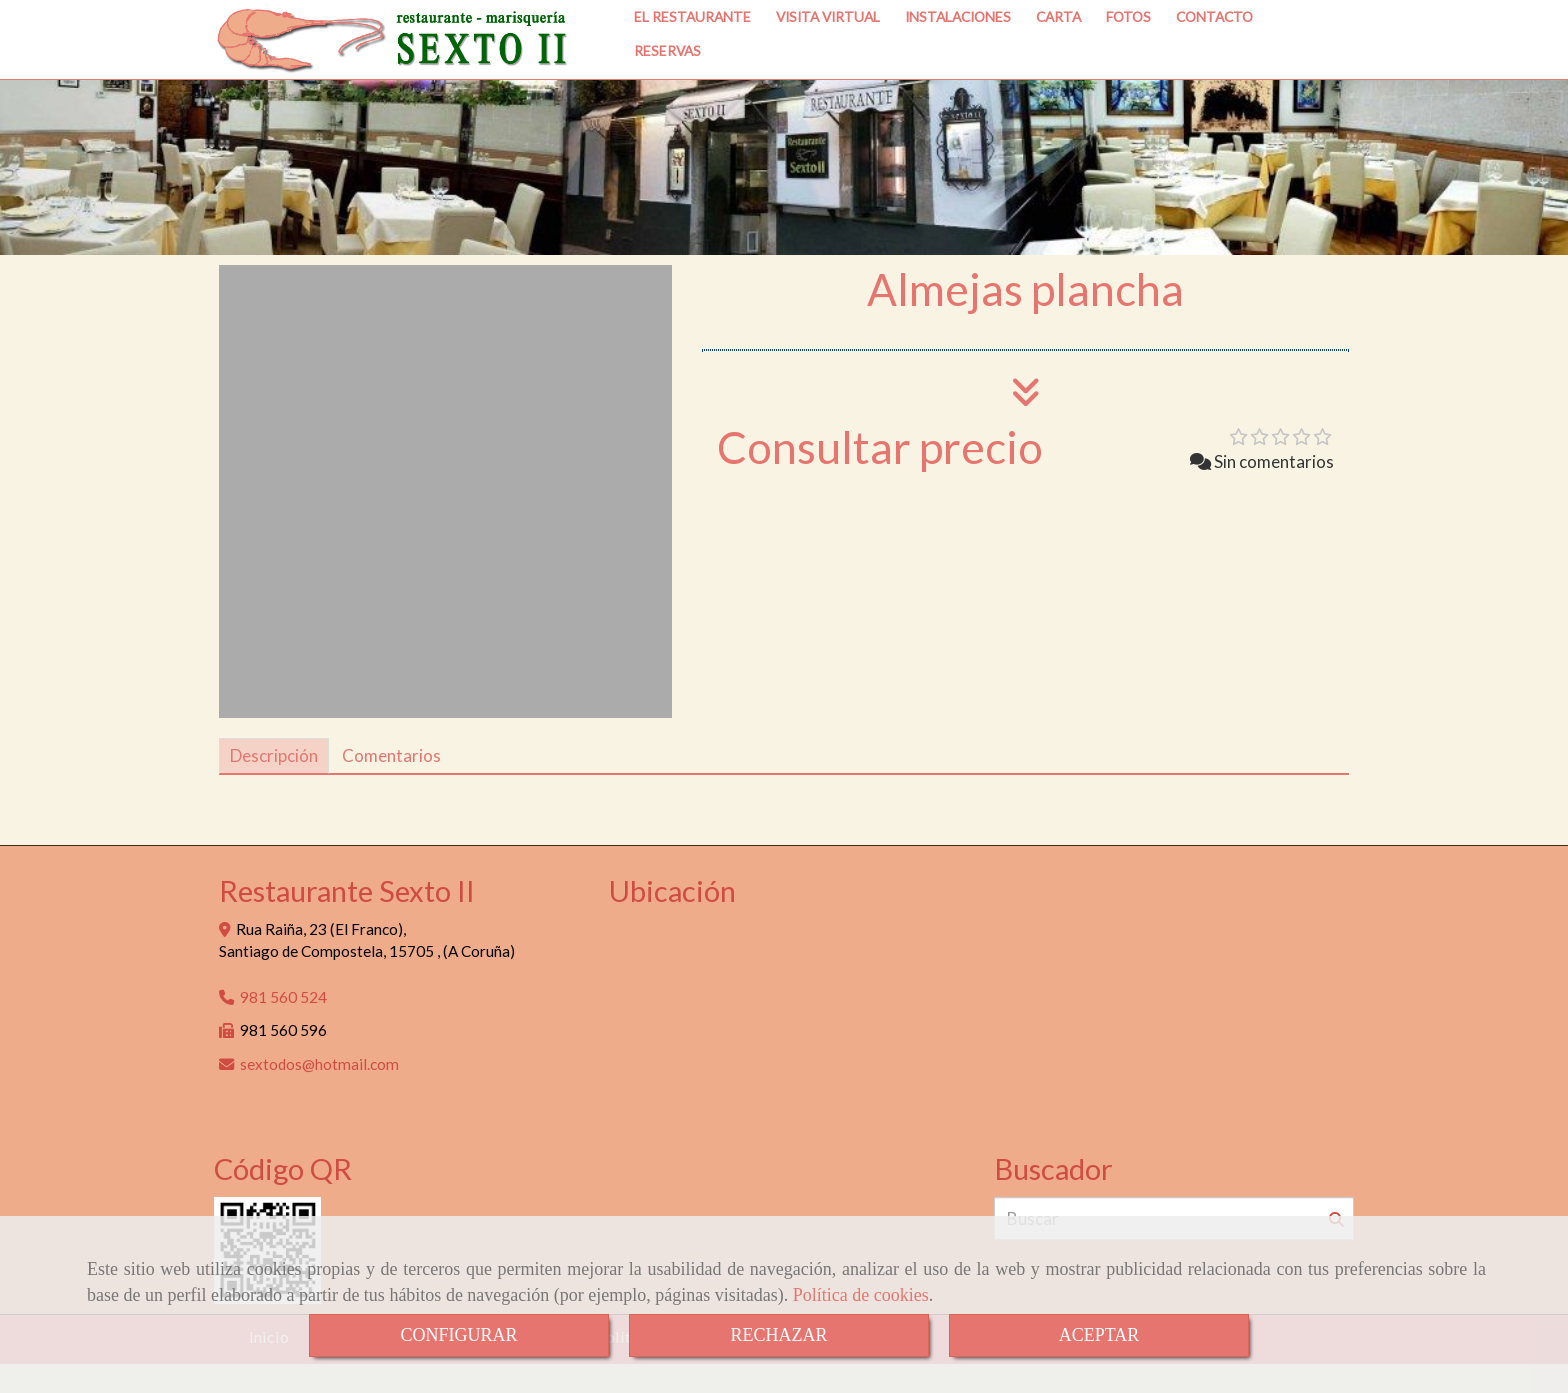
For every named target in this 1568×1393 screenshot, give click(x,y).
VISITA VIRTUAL (828, 56)
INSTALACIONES (958, 56)
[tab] (274, 785)
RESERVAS (667, 90)
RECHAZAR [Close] (778, 1335)
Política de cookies (861, 1295)
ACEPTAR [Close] (1099, 1335)
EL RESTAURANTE (692, 56)
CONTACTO (1214, 56)
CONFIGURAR (458, 1335)
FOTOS (1128, 56)
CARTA (1058, 56)
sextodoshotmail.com (319, 1093)
